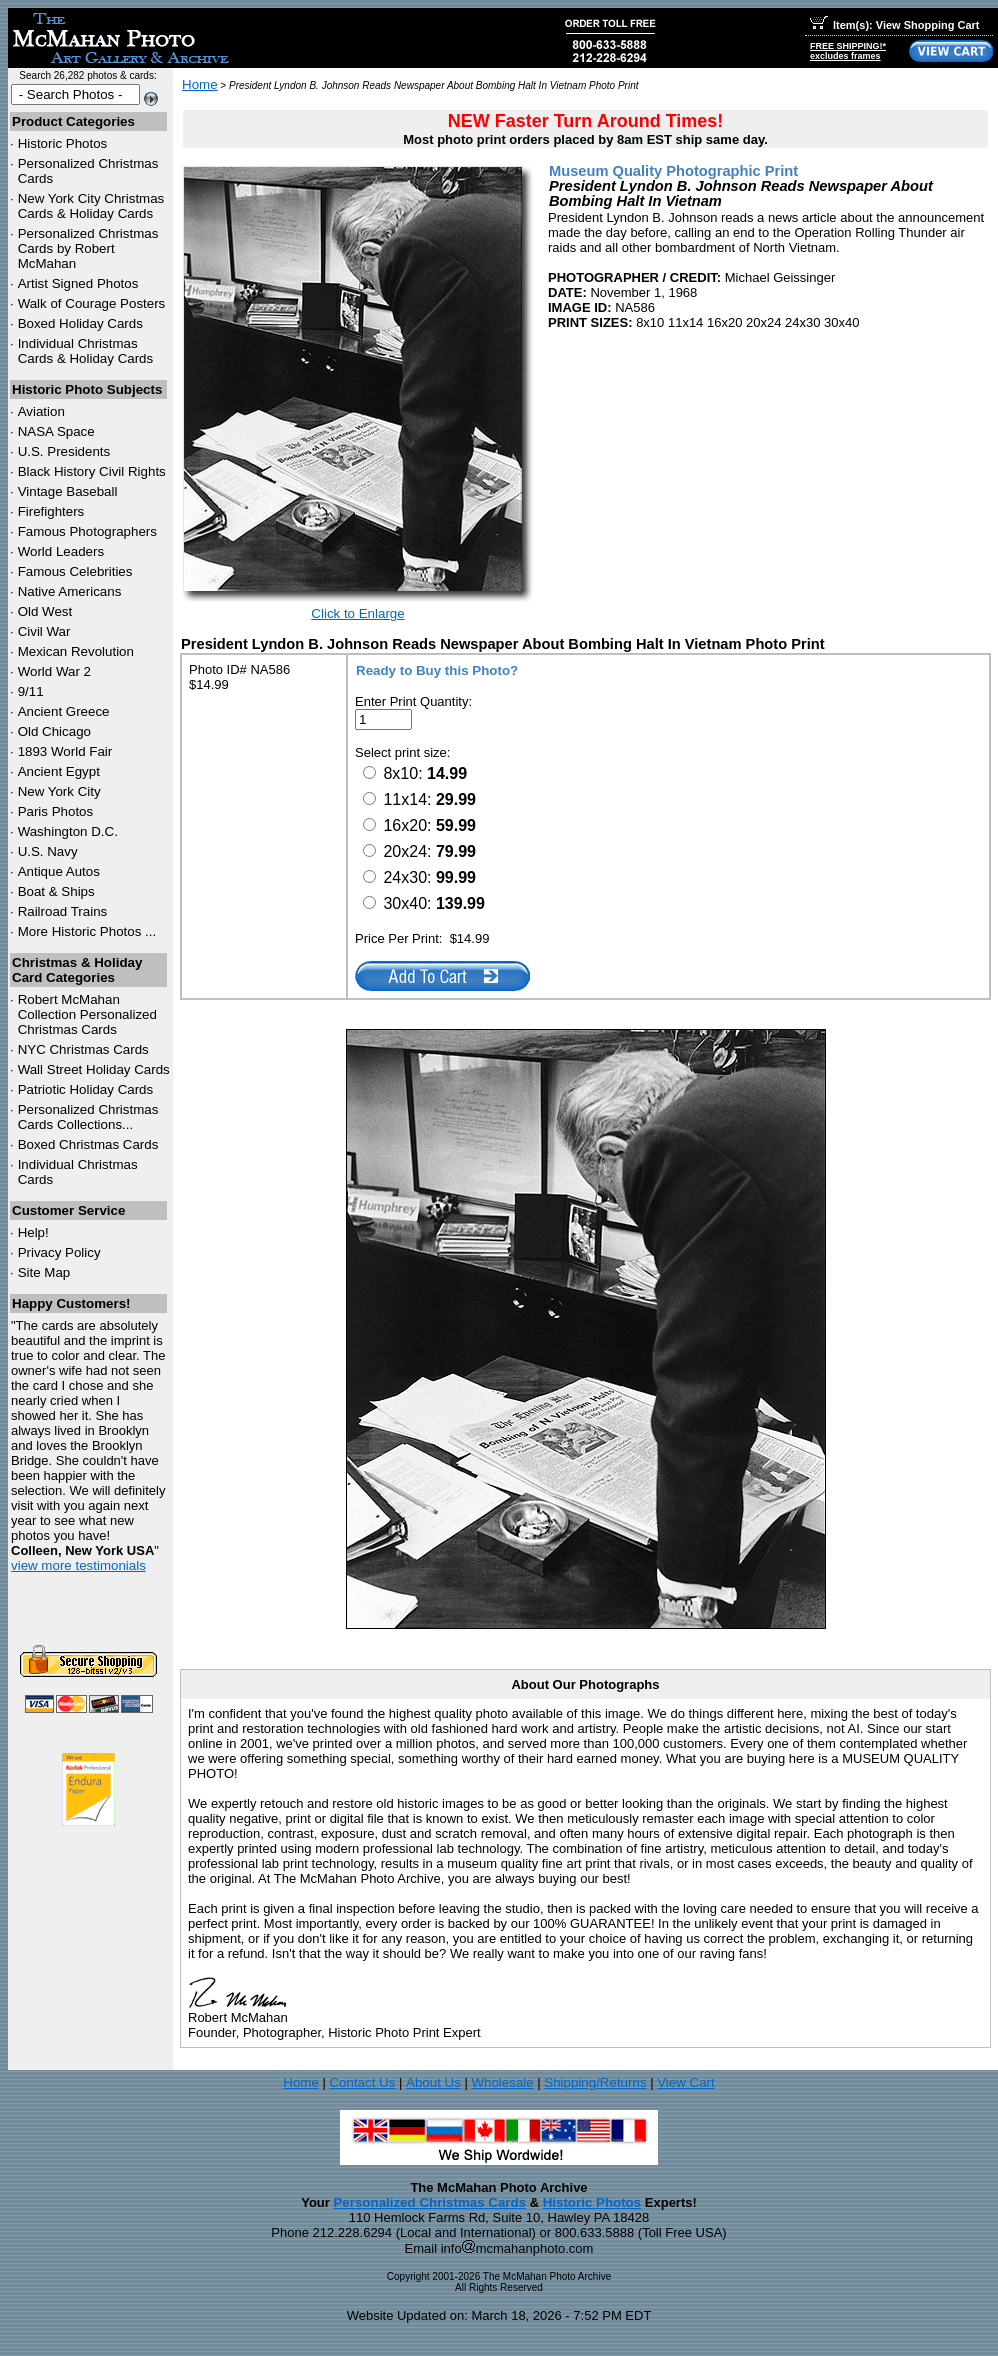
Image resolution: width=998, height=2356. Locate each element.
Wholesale (502, 2082)
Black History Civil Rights (92, 471)
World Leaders (61, 551)
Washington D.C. (68, 831)
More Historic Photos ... (87, 931)
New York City (59, 791)
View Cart (686, 2082)
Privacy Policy (59, 1252)
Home (200, 84)
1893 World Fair (65, 751)
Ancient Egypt (59, 771)
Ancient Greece (64, 711)
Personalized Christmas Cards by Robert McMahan (88, 248)
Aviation (41, 411)
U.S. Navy (48, 851)
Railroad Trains (63, 911)
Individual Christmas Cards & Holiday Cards (86, 351)
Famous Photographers (87, 531)
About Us (433, 2082)
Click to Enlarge (357, 613)
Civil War (44, 631)
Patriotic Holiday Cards (86, 1089)
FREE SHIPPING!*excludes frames (848, 51)
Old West (45, 611)
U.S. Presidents (64, 451)
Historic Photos (63, 143)
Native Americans (70, 591)
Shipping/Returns (595, 2082)
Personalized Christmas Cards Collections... (88, 1117)
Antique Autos (59, 871)
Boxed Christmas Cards (88, 1144)
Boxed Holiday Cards (80, 323)
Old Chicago (54, 731)
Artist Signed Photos (78, 283)
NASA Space (56, 431)
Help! (33, 1232)
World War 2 (54, 671)
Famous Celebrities (75, 571)
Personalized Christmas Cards (429, 2202)
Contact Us (362, 2082)
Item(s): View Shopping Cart (894, 25)
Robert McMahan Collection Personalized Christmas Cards (87, 1014)
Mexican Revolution (76, 651)
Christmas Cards (83, 1049)
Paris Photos (56, 811)
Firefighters (51, 511)
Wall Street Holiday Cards (94, 1069)
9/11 (31, 691)
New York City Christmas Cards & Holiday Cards (91, 206)
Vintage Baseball (68, 491)
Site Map (44, 1272)
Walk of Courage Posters (92, 303)
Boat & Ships (56, 891)
